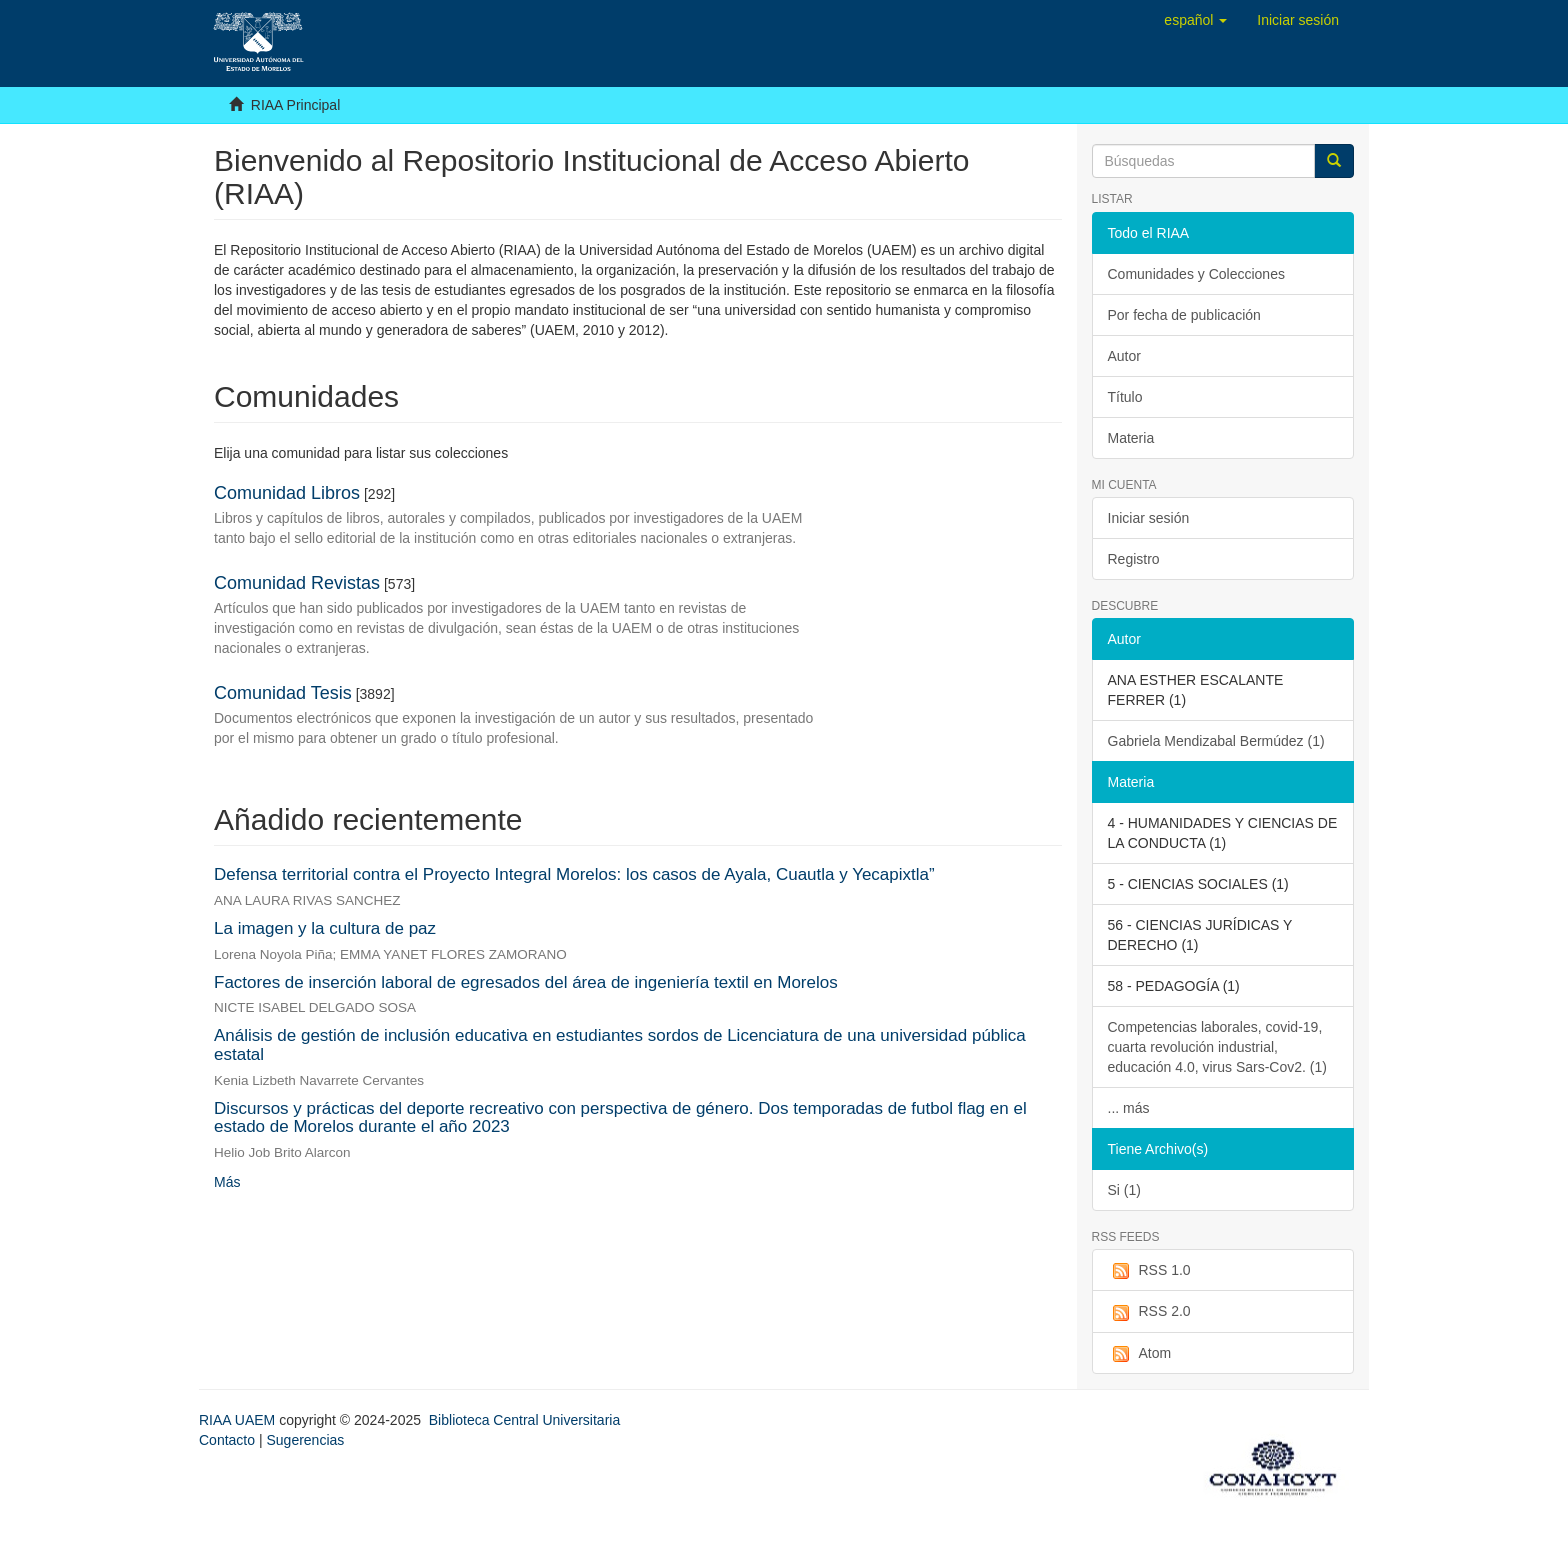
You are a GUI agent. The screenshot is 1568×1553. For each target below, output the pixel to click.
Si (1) (1124, 1190)
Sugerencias (305, 1440)
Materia (1131, 438)
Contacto (227, 1440)
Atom (1140, 1354)
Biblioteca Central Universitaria (524, 1420)
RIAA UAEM (239, 1420)
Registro (1134, 559)
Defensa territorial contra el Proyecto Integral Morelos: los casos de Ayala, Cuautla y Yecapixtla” (574, 874)
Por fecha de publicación (1184, 315)
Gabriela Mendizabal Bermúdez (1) (1216, 741)
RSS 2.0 (1149, 1312)
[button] (1195, 20)
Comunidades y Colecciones (1196, 274)
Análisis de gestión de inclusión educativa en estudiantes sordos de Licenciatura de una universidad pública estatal (620, 1045)
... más (1129, 1108)
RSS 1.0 (1149, 1271)
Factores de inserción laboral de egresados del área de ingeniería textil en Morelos (526, 982)
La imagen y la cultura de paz (325, 928)
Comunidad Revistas (297, 583)
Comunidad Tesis (283, 693)
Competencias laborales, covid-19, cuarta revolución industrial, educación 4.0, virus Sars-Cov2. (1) (1217, 1047)
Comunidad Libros (287, 493)
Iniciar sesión (1149, 518)
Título (1125, 397)
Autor (1124, 356)
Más (227, 1182)
